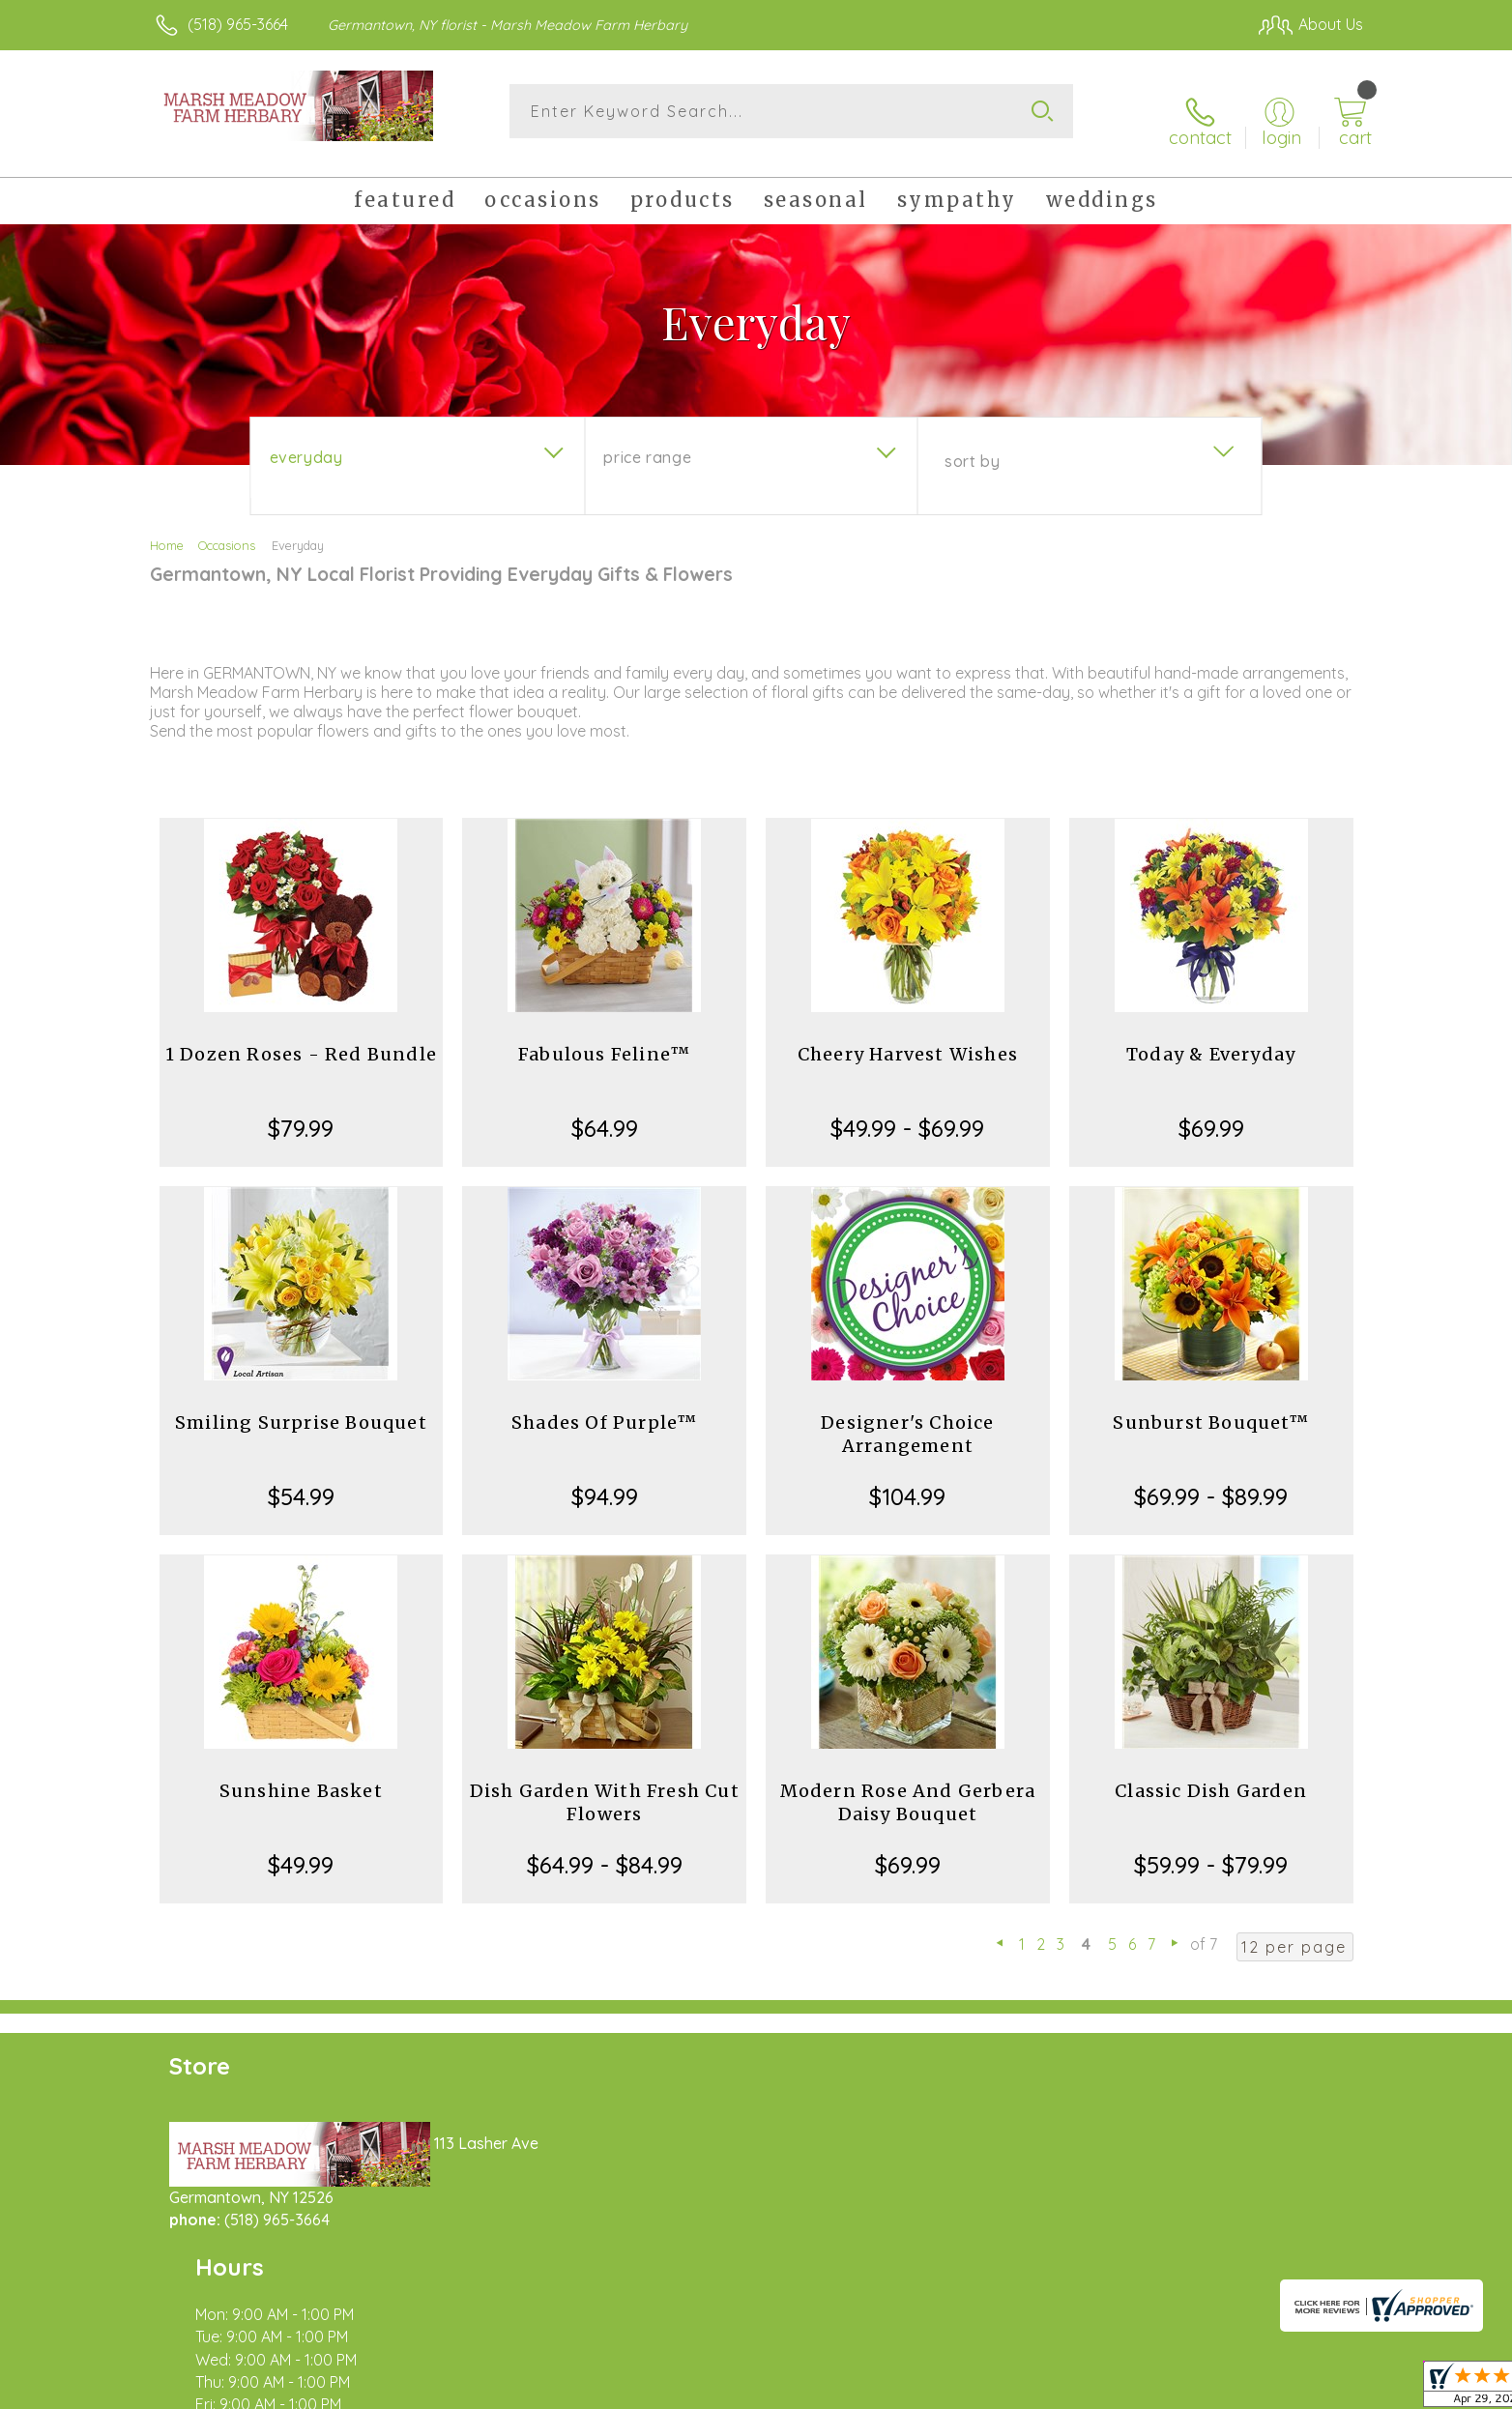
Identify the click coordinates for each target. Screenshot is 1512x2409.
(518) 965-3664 (238, 24)
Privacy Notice (1053, 2388)
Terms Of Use (939, 2388)
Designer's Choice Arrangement (907, 1418)
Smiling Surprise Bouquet (301, 1407)
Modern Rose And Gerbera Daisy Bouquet (908, 1787)
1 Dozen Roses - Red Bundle (301, 1039)
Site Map (1311, 2388)
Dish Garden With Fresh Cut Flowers (605, 1787)
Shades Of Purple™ (604, 1407)
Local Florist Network (1192, 2388)
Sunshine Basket (301, 1775)
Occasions (226, 529)
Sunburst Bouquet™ (1210, 1407)
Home (167, 529)
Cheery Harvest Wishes (908, 1039)
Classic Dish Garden (1211, 1775)
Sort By (972, 445)
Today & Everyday (1210, 1039)
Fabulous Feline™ (604, 1039)
